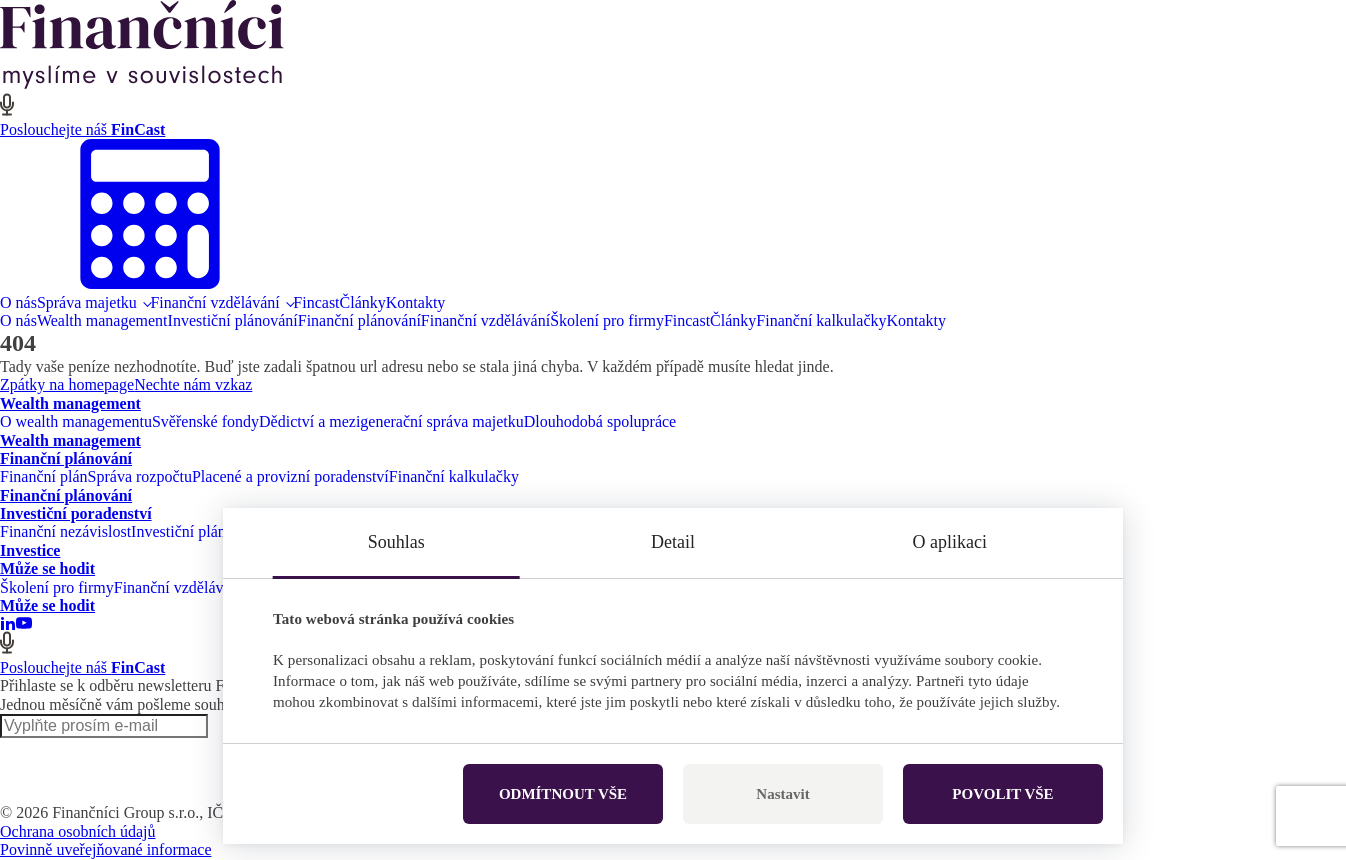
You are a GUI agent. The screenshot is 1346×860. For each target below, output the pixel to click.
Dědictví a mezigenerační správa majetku (391, 421)
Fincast (316, 302)
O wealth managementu (76, 421)
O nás (18, 302)
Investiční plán (178, 531)
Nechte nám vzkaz (193, 384)
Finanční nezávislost (65, 531)
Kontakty (416, 302)
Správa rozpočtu (140, 476)
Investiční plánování (233, 320)
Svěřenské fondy (205, 421)
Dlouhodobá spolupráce (600, 421)
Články (363, 302)
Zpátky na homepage (67, 384)
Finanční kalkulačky (821, 320)
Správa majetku (87, 302)
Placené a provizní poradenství (290, 476)
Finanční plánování (359, 320)
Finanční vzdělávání (214, 302)
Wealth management (102, 320)
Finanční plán (44, 476)
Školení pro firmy (607, 320)
